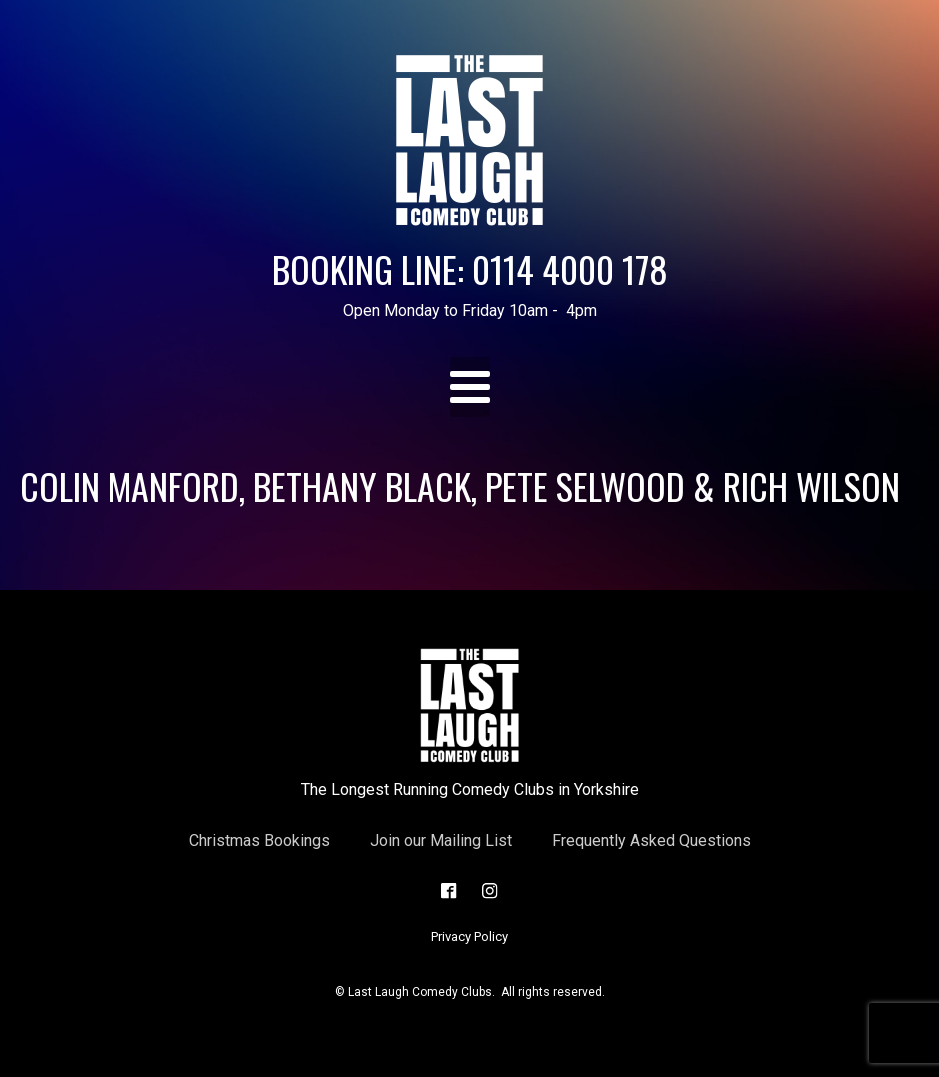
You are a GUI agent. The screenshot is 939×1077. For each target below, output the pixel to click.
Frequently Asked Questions (651, 840)
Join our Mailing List (441, 840)
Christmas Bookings (259, 840)
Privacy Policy (469, 936)
